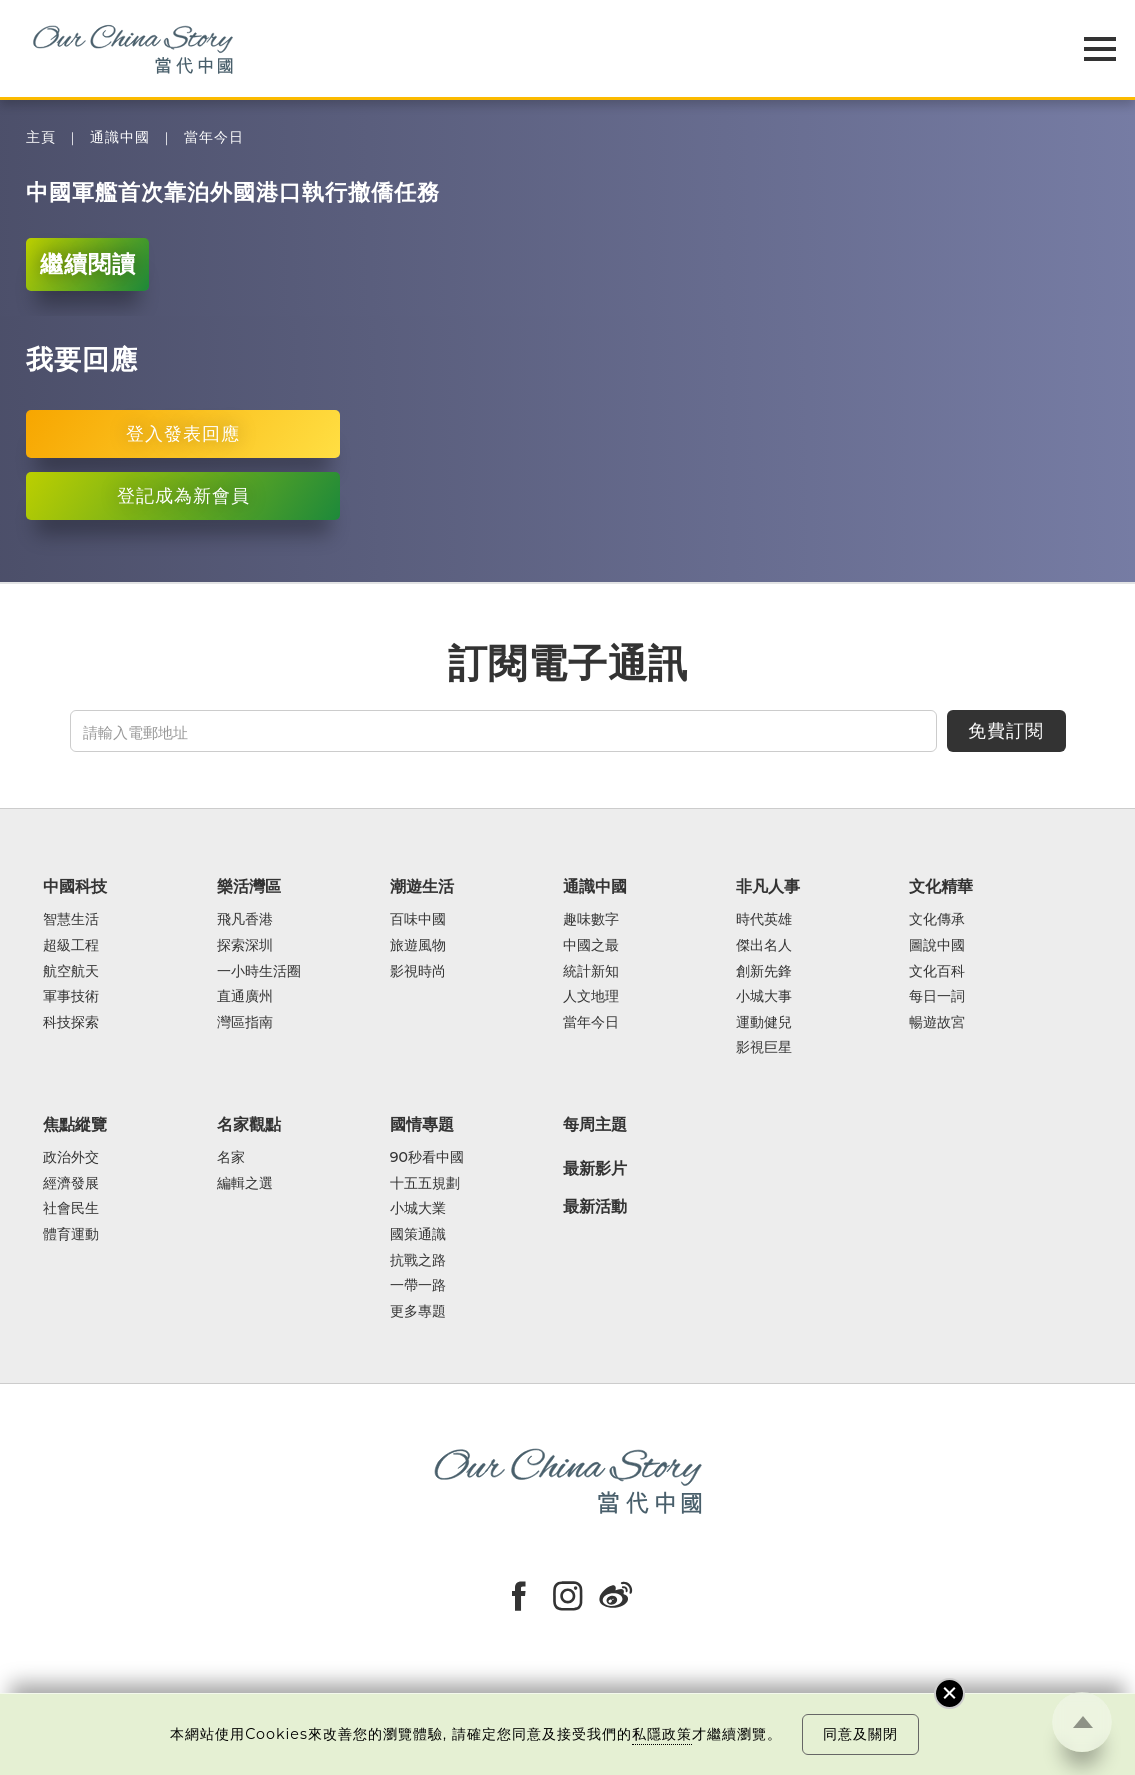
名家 (231, 1158)
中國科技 (75, 886)
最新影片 (595, 1169)
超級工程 (71, 946)
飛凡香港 (245, 920)
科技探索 (71, 1023)
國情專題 (422, 1124)
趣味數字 (591, 920)
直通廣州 (245, 997)
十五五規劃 (425, 1184)
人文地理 (591, 997)
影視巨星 (764, 1048)
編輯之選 (245, 1184)
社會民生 (71, 1209)
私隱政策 (662, 1734)
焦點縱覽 (75, 1124)
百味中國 (418, 920)
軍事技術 (71, 997)
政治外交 (71, 1158)
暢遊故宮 (937, 1023)
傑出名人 (764, 946)
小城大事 (764, 997)
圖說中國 (937, 946)
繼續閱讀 (88, 264)
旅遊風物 (418, 946)
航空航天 (71, 972)
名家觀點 (249, 1124)
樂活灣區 (249, 886)
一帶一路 (418, 1286)
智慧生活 (71, 920)
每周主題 (595, 1124)
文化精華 (941, 886)
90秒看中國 (427, 1158)
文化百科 (937, 972)
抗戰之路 (418, 1261)
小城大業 (418, 1209)
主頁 (41, 137)
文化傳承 (937, 920)
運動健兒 (764, 1023)
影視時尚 (418, 972)
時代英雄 (764, 920)
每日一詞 (937, 997)
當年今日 (214, 137)
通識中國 (120, 137)
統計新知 (591, 972)
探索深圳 (245, 946)
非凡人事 (768, 886)
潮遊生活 (422, 886)
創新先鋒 (764, 972)
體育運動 (71, 1235)
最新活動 (595, 1207)
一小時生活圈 (259, 972)
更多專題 (418, 1312)
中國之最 (591, 946)
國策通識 (418, 1235)
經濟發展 (71, 1184)
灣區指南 (245, 1023)
